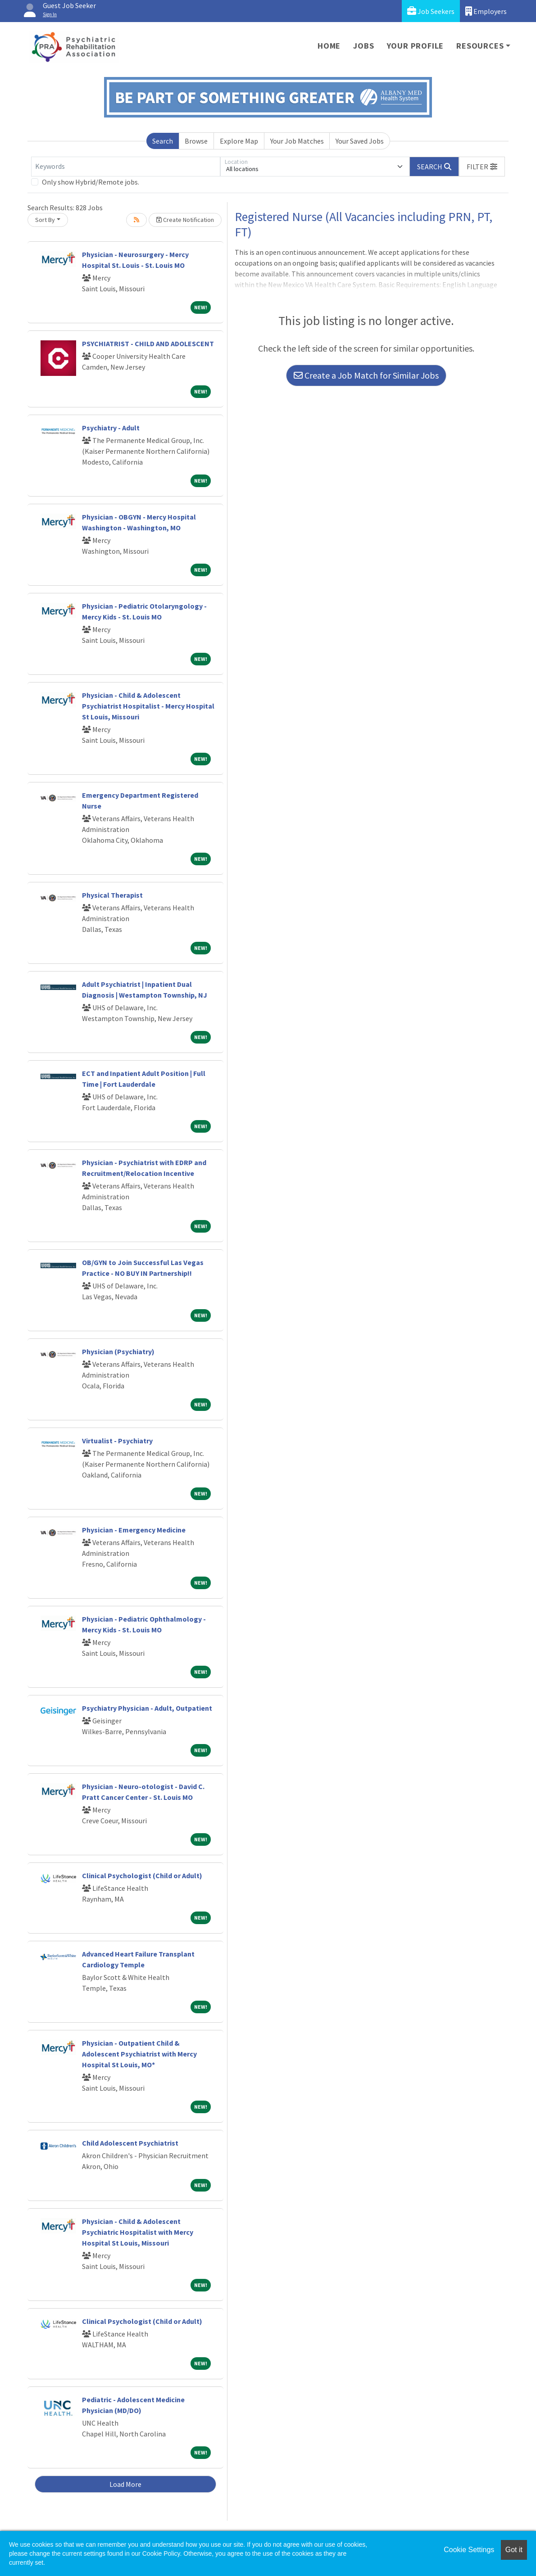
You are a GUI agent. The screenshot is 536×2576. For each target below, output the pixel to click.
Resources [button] (480, 46)
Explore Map (239, 140)
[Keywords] (125, 166)
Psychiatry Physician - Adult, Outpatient (147, 1708)
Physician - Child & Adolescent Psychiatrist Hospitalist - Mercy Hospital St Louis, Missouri (148, 706)
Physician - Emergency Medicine (134, 1529)
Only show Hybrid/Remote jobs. (90, 181)
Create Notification (185, 220)
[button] (482, 166)
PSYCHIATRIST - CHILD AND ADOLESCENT (148, 343)
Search (162, 140)
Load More (125, 2484)
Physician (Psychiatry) (118, 1351)
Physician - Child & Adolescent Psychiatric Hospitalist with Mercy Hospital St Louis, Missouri (137, 2232)
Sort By (45, 220)
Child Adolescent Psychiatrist (130, 2142)
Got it (513, 2549)
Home (329, 46)
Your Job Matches (297, 140)
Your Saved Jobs (360, 140)
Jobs (363, 46)
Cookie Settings (469, 2549)
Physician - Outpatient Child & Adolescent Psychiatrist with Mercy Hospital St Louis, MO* (139, 2053)
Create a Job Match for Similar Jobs (366, 375)
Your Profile (415, 46)
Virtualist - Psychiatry (117, 1440)
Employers (486, 11)
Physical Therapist (112, 894)
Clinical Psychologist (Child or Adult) (142, 1875)
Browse (196, 140)
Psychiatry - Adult (111, 427)
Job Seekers (430, 11)
